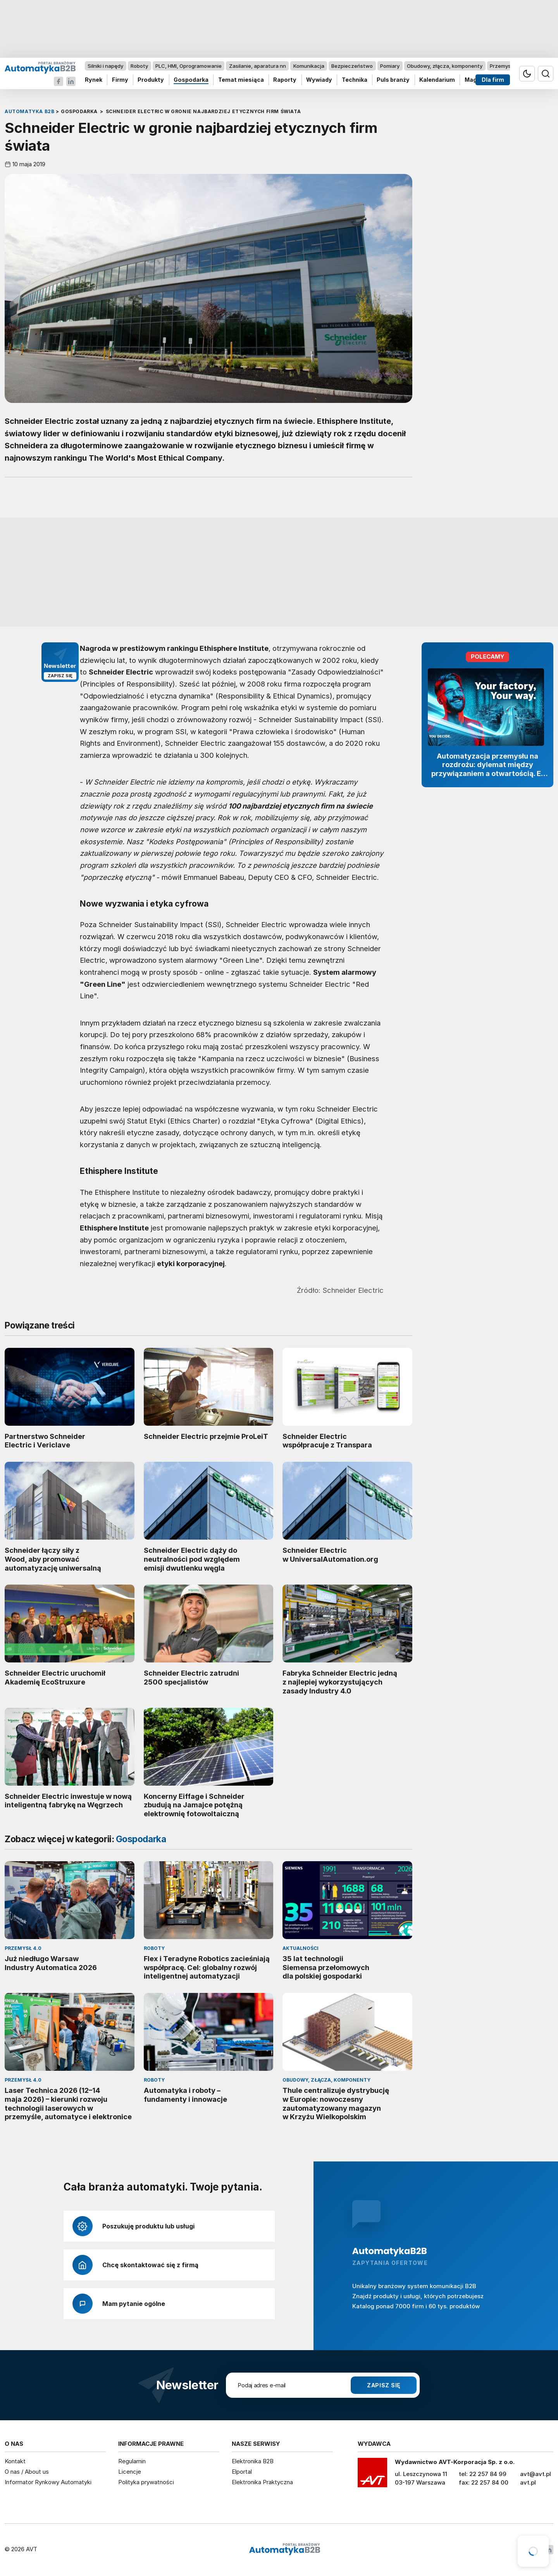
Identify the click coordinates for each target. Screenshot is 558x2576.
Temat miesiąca (241, 80)
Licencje (129, 2471)
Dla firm (493, 80)
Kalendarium (437, 80)
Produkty (151, 80)
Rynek (93, 80)
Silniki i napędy (105, 66)
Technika (354, 80)
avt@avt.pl (535, 2474)
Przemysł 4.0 (505, 66)
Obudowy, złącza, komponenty (444, 66)
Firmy (120, 80)
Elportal (242, 2471)
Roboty (139, 66)
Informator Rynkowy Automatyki (48, 2482)
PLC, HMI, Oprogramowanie (188, 66)
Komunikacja (308, 66)
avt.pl (528, 2482)
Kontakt (15, 2461)
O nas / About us (27, 2471)
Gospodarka (191, 80)
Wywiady (319, 80)
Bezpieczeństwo (352, 66)
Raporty (284, 80)
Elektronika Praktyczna (262, 2482)
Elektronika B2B (253, 2461)
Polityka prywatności (146, 2482)
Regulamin (132, 2461)
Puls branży (393, 80)
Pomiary (390, 66)
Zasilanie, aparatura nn (257, 66)
